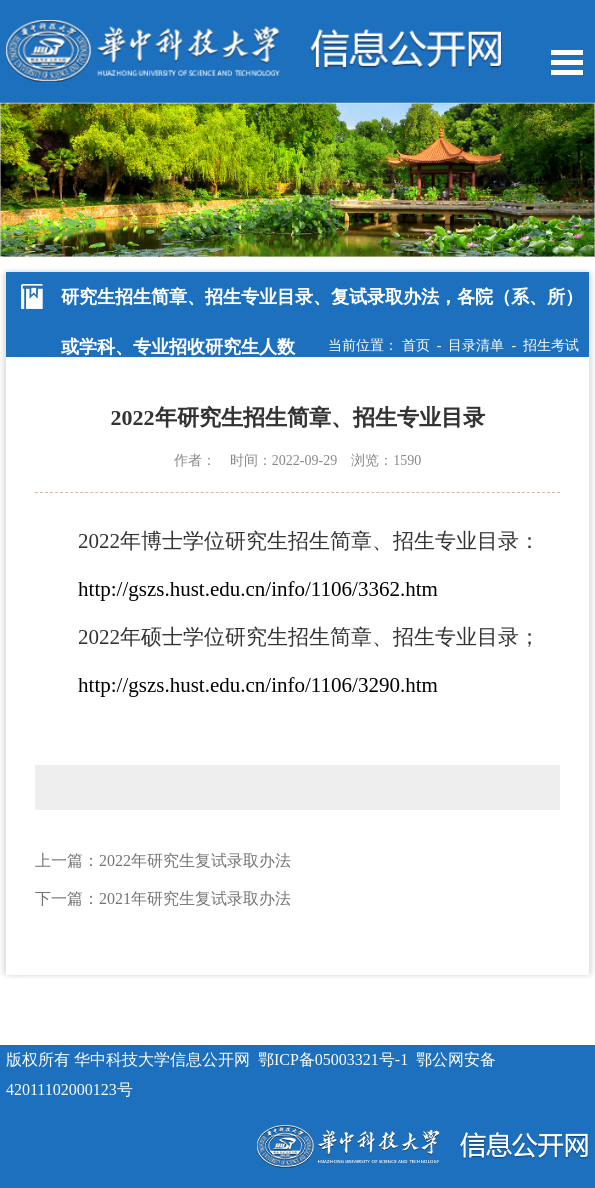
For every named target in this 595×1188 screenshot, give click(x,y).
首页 (416, 345)
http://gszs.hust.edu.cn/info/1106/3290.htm (258, 685)
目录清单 (476, 345)
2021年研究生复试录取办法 (195, 898)
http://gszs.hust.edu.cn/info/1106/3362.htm (258, 589)
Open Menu (567, 62)
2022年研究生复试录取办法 (195, 860)
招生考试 (551, 345)
